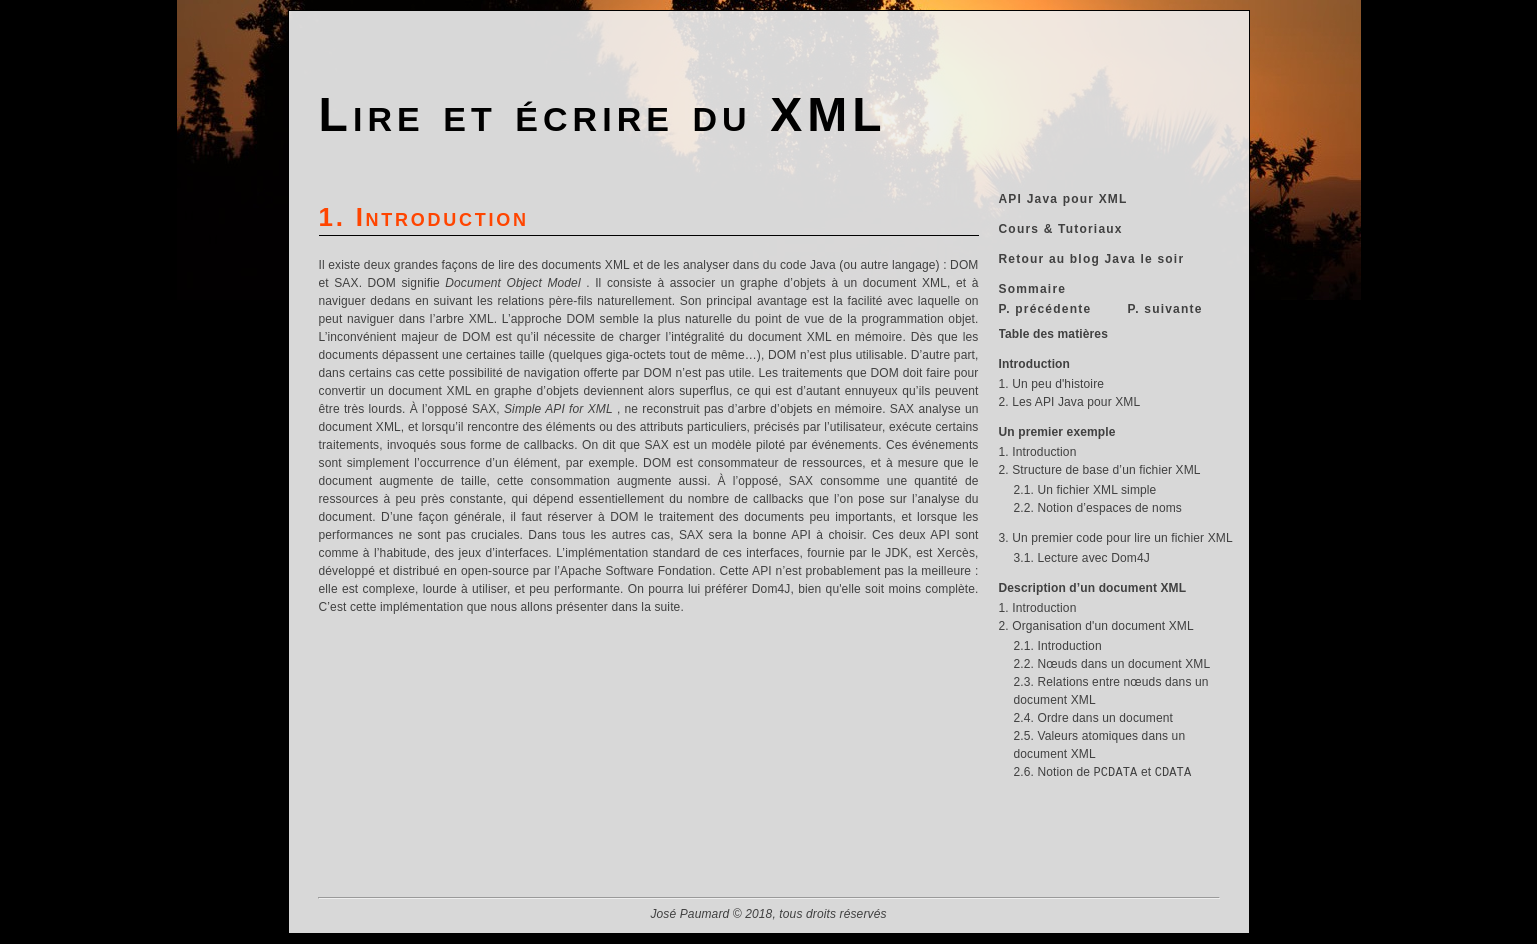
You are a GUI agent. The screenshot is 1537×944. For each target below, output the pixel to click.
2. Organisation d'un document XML (1096, 626)
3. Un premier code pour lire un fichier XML (1116, 538)
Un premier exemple (1057, 432)
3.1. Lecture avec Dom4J (1082, 558)
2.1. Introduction (1058, 646)
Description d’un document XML (1093, 588)
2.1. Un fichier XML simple (1085, 490)
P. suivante (1165, 309)
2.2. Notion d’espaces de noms (1098, 508)
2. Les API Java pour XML (1070, 402)
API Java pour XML (1063, 199)
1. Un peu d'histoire (1052, 384)
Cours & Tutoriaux (1061, 229)
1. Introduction (1038, 452)
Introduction (1035, 364)
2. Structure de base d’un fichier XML (1100, 470)
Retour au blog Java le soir (1092, 259)
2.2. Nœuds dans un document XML (1112, 664)
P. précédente (1045, 309)
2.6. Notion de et (1103, 772)
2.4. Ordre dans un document (1094, 718)
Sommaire (1033, 289)
